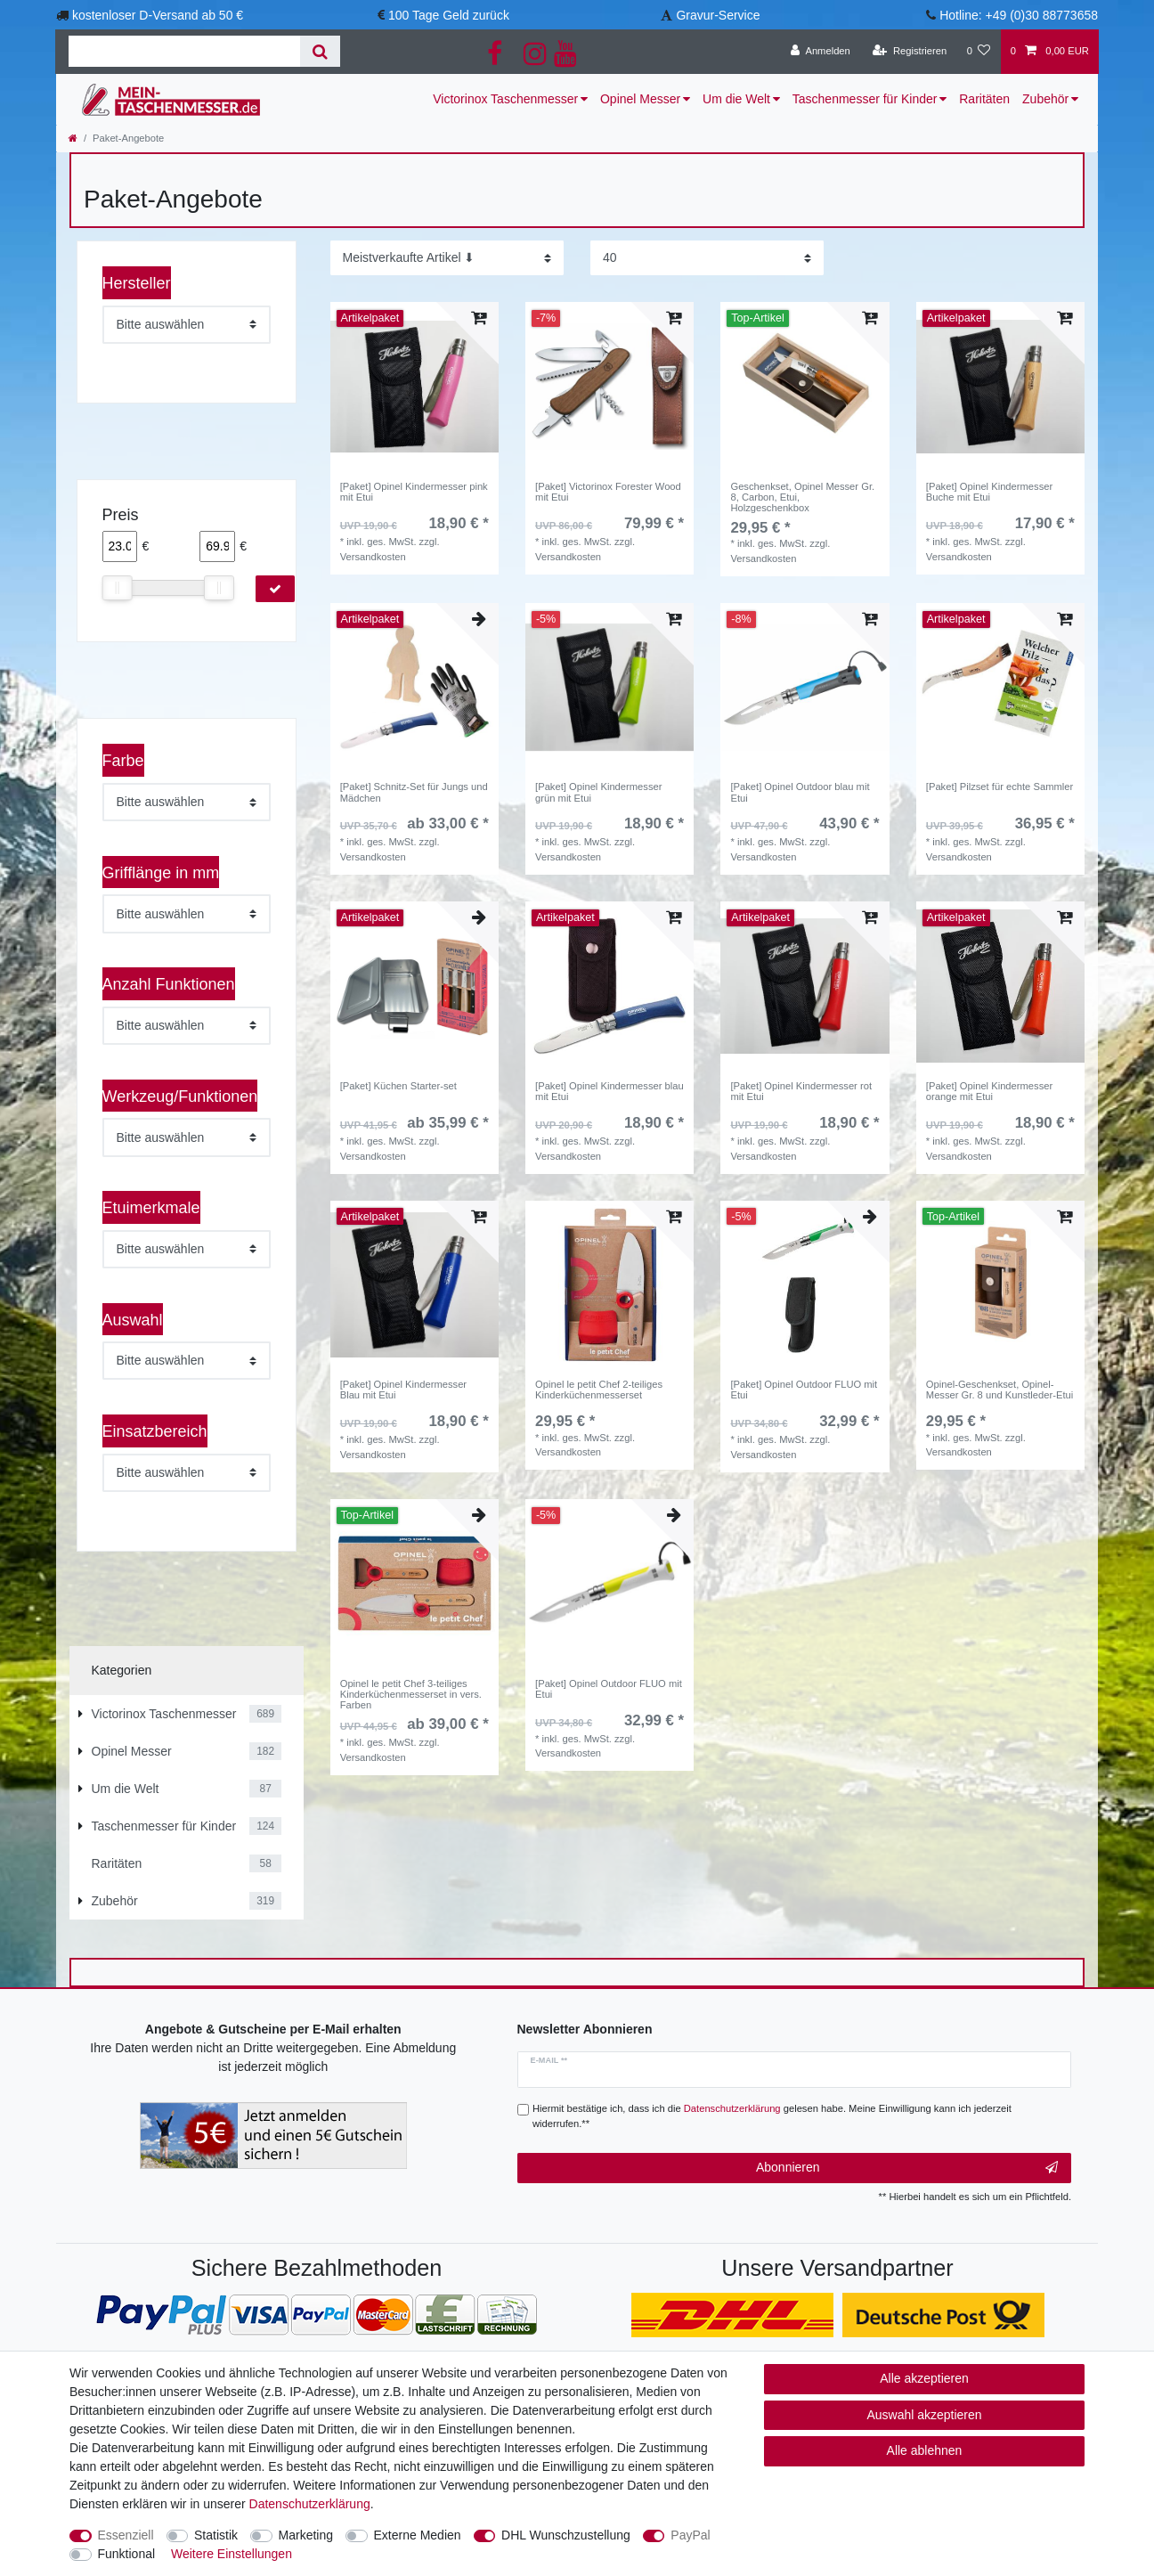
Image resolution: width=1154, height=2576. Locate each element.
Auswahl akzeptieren (923, 2415)
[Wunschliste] (978, 51)
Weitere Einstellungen (231, 2554)
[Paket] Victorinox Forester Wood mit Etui (608, 491)
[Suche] (320, 51)
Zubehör (1045, 99)
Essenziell (126, 2535)
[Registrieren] (909, 51)
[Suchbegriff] (184, 51)
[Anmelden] (820, 51)
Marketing (306, 2535)
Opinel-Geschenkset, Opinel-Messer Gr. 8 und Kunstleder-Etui (999, 1389)
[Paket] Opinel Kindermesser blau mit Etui (609, 1091)
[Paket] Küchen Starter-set (398, 1085)
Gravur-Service (718, 15)
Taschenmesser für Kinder (865, 99)
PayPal (690, 2535)
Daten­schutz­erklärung (309, 2504)
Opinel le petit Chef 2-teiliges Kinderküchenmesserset (598, 1389)
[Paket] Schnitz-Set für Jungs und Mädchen (414, 792)
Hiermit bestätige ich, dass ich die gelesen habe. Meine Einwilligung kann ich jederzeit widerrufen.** (772, 2116)
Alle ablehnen (925, 2450)
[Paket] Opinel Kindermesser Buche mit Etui (989, 491)
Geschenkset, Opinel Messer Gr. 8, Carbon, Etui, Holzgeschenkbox (802, 497)
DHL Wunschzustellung (565, 2535)
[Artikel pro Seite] (707, 257)
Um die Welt (736, 99)
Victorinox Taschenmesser (505, 99)
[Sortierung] (447, 257)
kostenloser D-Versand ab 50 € (157, 15)
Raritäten (984, 99)
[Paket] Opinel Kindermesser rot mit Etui (801, 1091)
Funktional (127, 2554)
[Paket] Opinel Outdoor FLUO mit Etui (803, 1389)
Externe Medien (417, 2535)
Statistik (216, 2535)
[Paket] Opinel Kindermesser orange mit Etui (989, 1091)
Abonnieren (907, 2168)
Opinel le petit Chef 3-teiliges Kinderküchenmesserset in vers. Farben (411, 1694)
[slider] (117, 587)
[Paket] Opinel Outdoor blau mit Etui (799, 792)
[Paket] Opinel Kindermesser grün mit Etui (598, 792)
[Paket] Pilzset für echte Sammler (999, 786)
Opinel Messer (640, 99)
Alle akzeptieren (924, 2378)
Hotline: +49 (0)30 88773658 (1018, 15)
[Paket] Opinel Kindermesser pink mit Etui (414, 491)
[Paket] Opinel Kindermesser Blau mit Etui (403, 1389)
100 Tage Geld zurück (448, 15)
